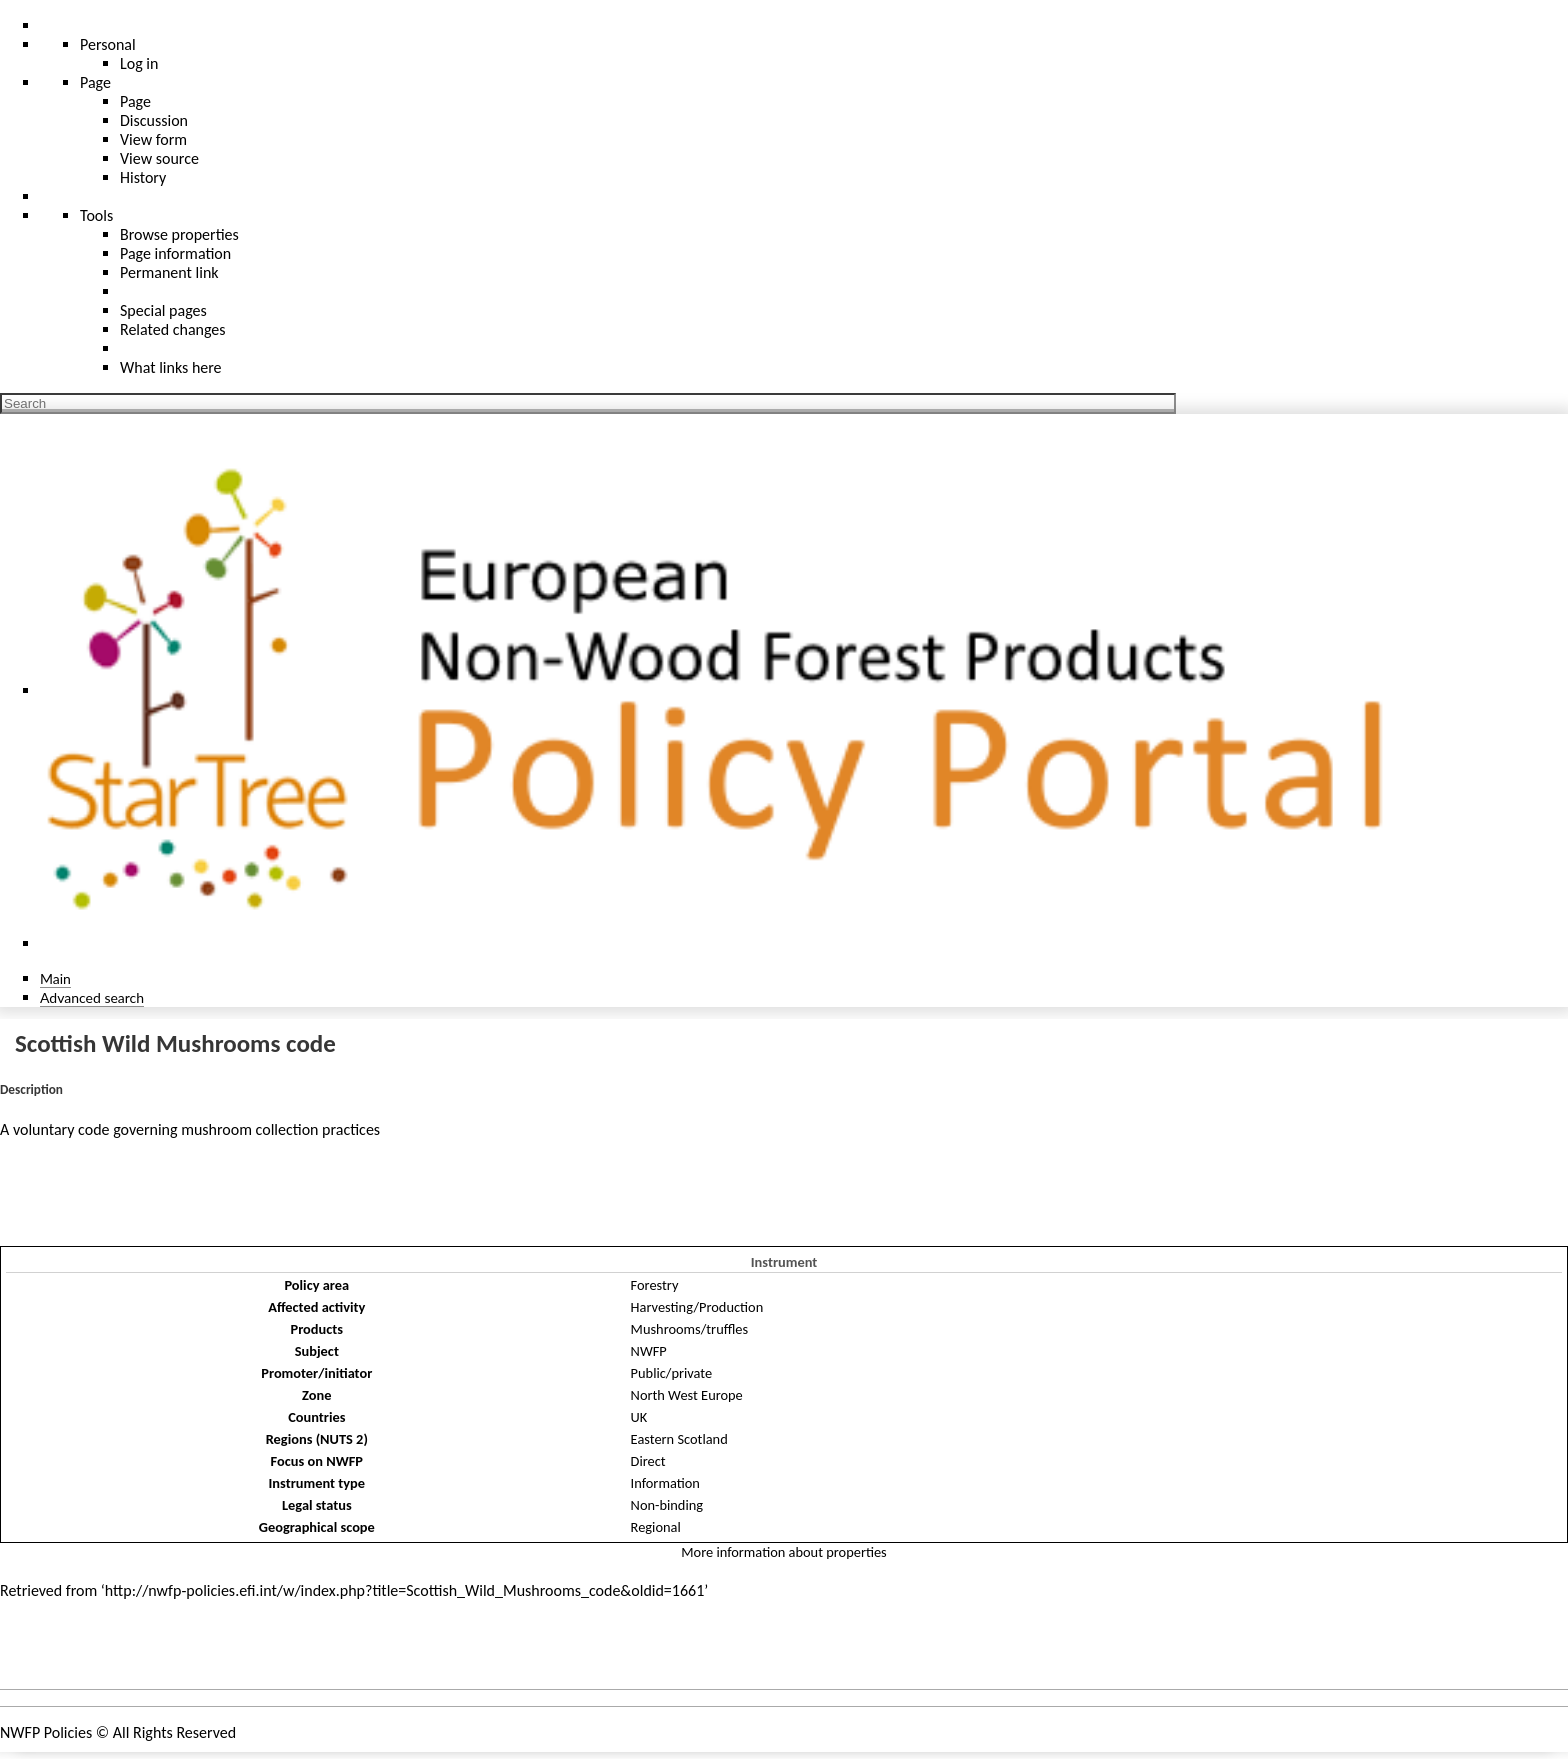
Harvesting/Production (697, 1307)
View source (159, 158)
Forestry (655, 1285)
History (143, 177)
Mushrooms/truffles (690, 1329)
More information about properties (783, 1552)
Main (55, 978)
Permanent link (169, 272)
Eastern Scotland (679, 1439)
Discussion (154, 120)
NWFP (649, 1351)
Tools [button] (96, 215)
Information (665, 1483)
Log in (139, 63)
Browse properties (179, 234)
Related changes (173, 329)
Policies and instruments (100, 1651)
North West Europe (687, 1395)
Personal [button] (108, 44)
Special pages (163, 310)
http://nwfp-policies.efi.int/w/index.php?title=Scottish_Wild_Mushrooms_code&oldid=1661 (404, 1590)
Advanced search (92, 997)
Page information (175, 253)
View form (153, 139)
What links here (171, 367)
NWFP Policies (46, 1732)
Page (135, 101)
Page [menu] (95, 82)
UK (639, 1417)
